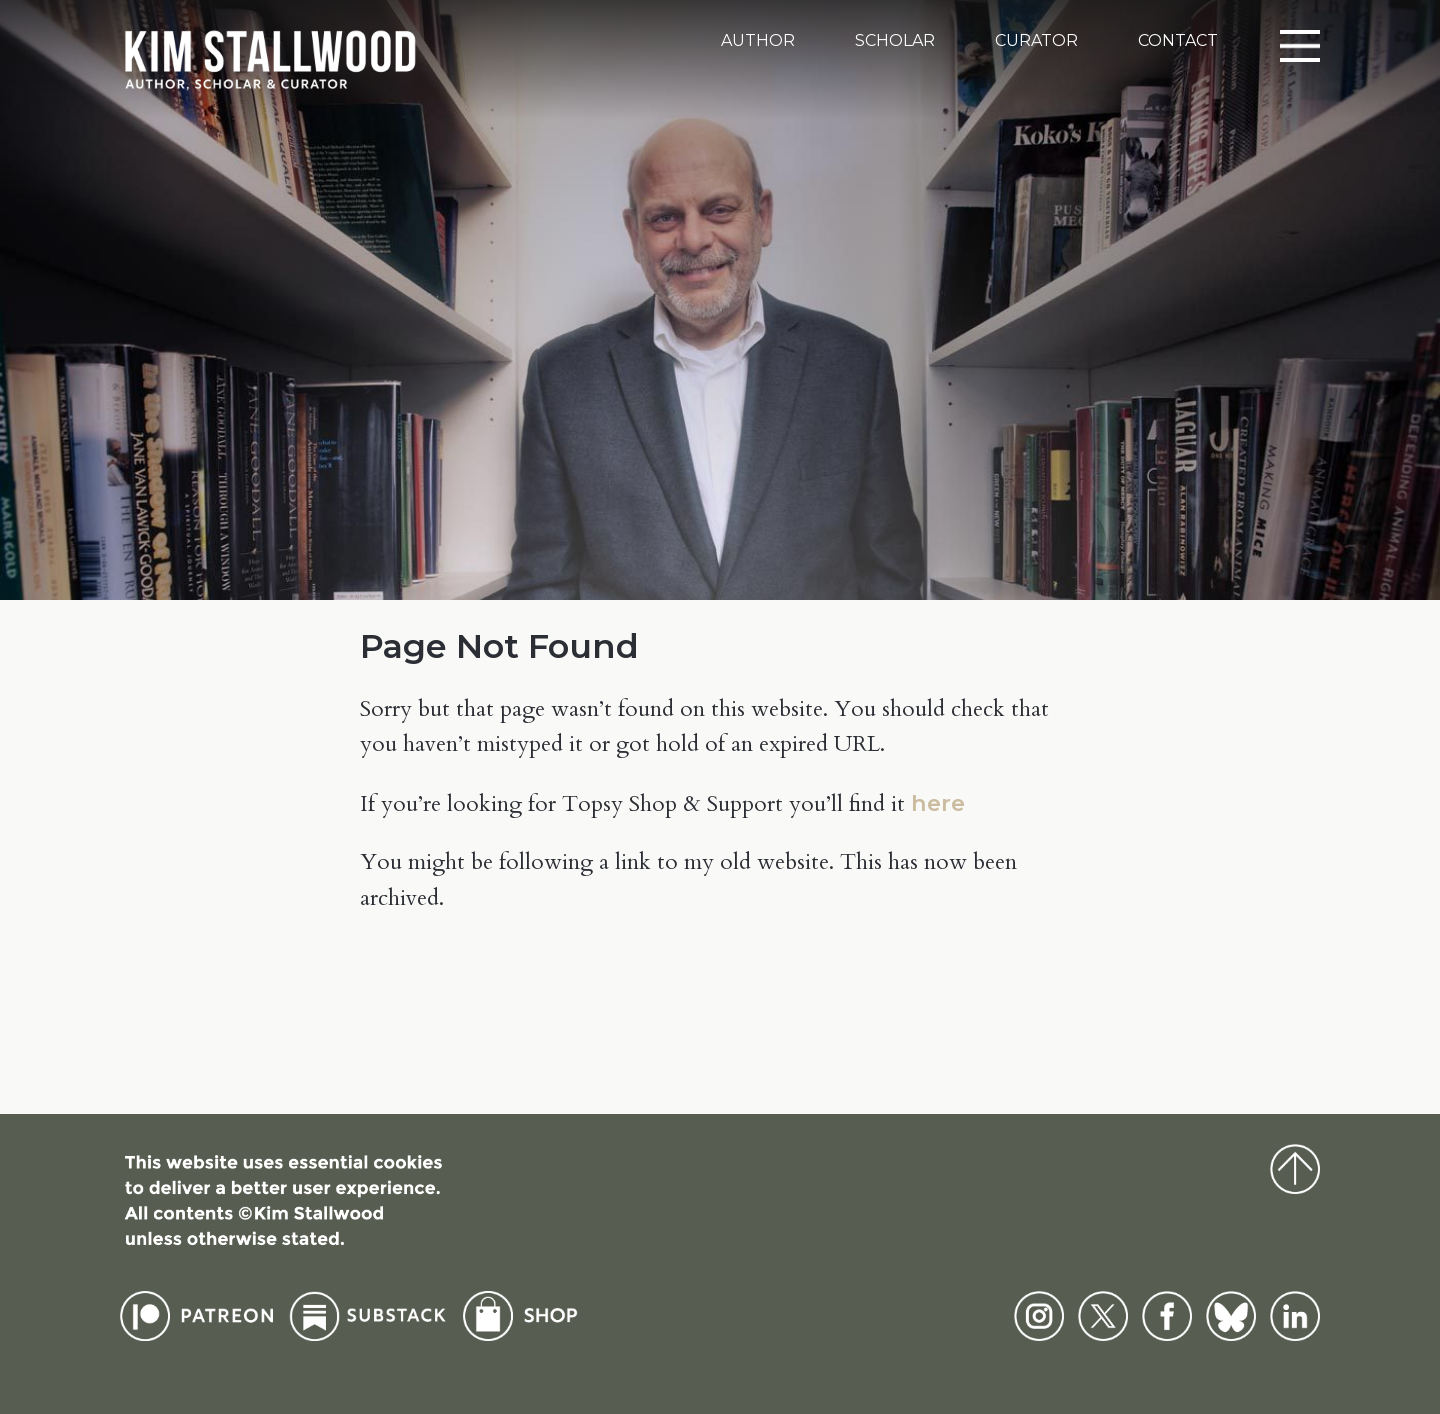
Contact (1178, 40)
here (938, 803)
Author (758, 40)
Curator (1036, 40)
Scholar (895, 40)
